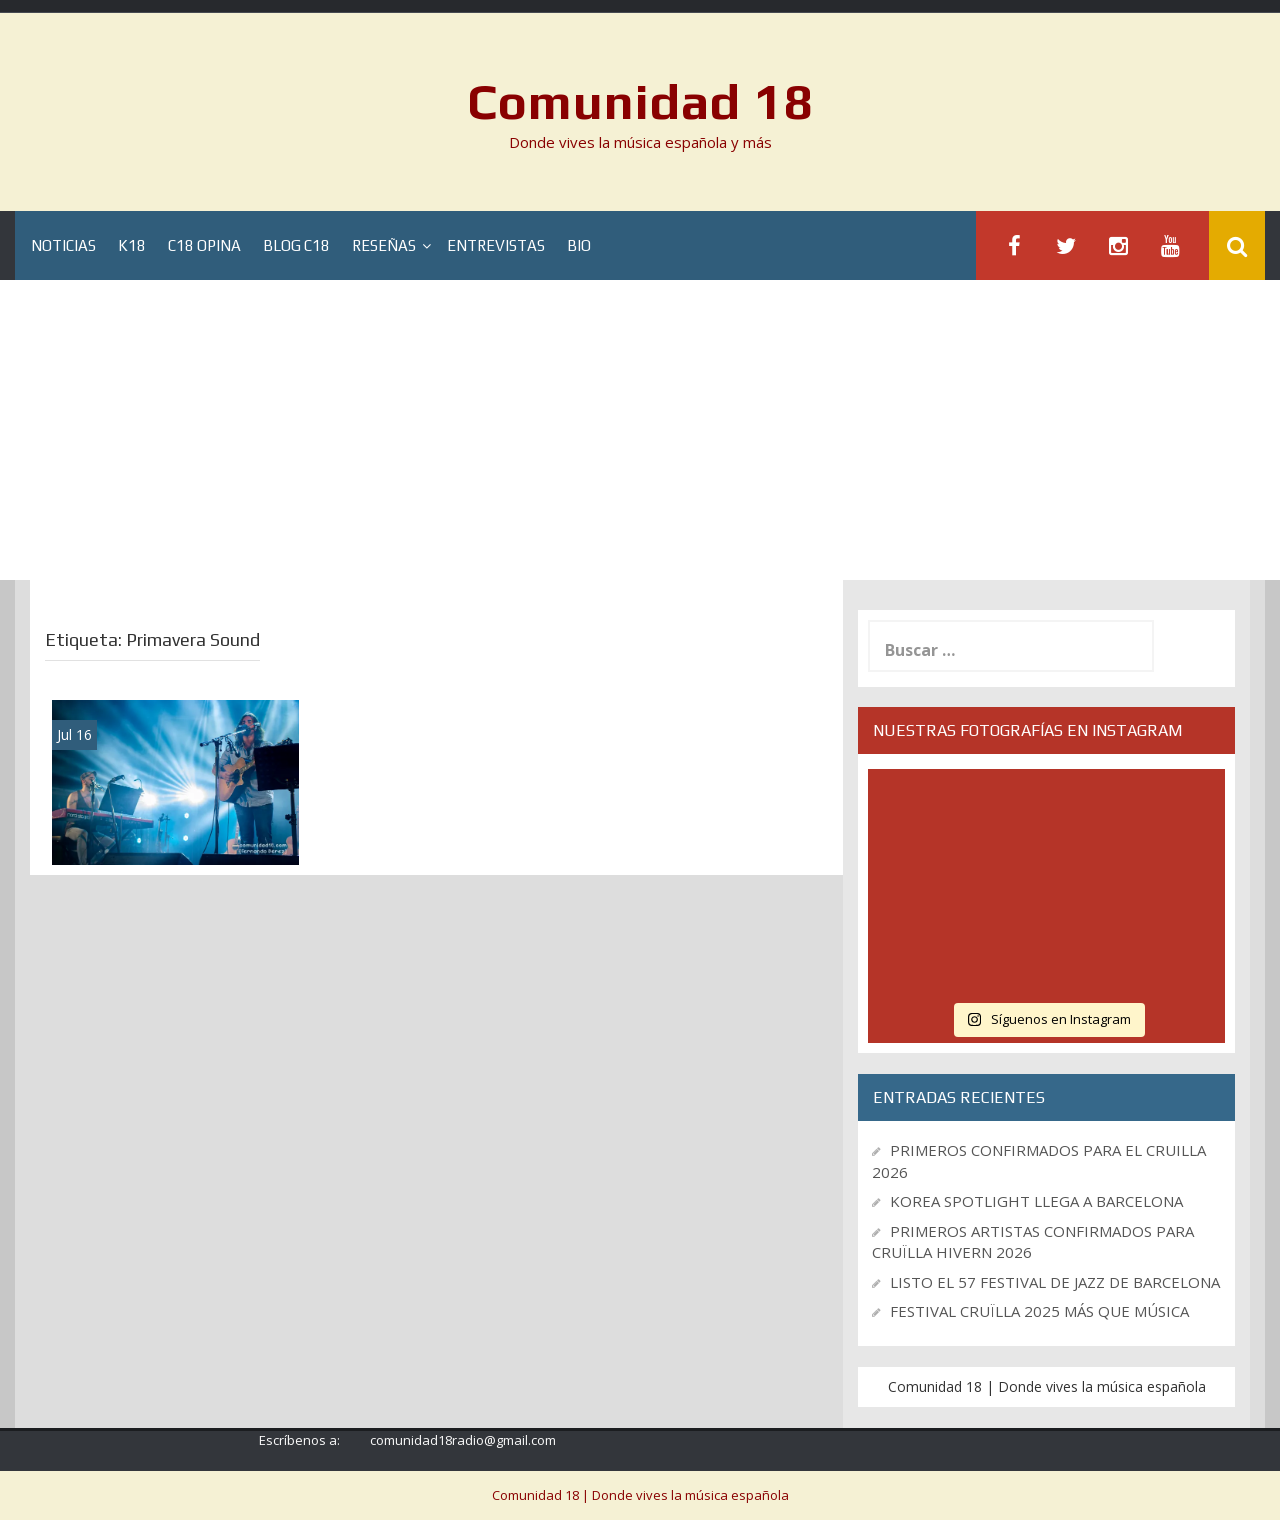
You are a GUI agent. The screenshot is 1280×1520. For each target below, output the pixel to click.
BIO (579, 245)
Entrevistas (496, 245)
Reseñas (384, 245)
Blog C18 (296, 245)
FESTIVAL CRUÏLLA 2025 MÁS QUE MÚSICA (1039, 1311)
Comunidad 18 (640, 101)
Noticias (63, 245)
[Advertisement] (640, 430)
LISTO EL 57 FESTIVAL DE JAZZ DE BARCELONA (1055, 1282)
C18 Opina (204, 245)
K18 (132, 245)
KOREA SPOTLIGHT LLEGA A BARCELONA (1036, 1201)
